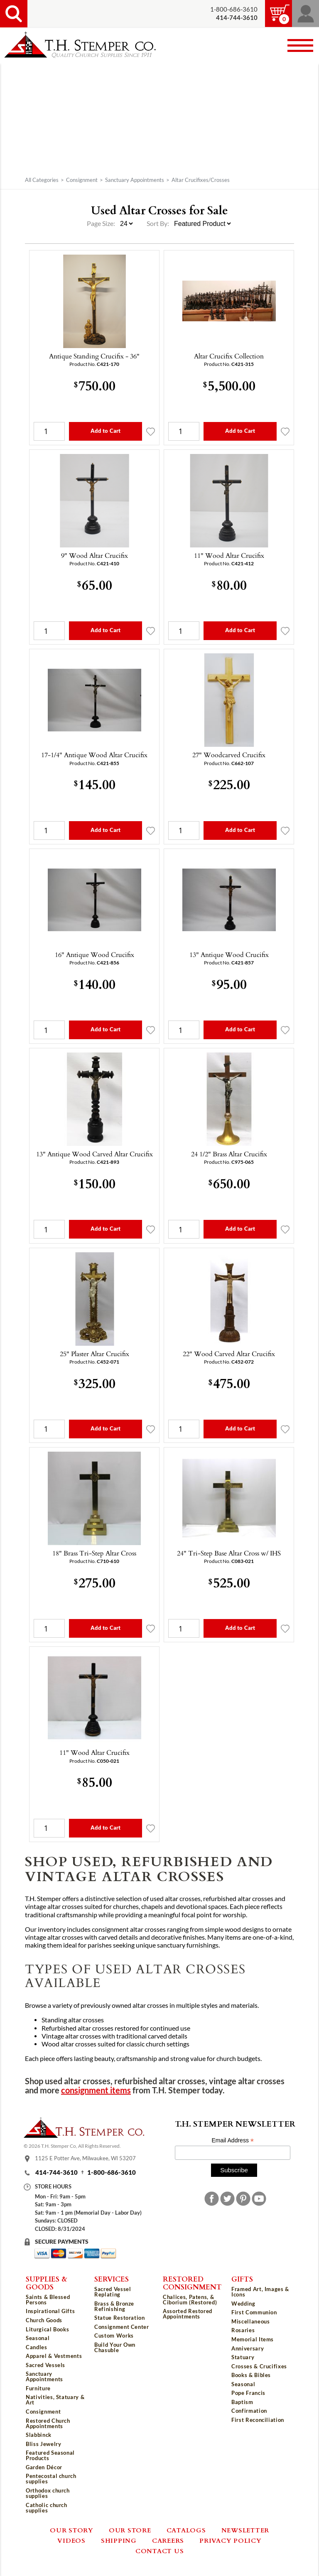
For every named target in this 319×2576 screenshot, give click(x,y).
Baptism (242, 2402)
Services (111, 2279)
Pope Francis (248, 2393)
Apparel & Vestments (54, 2356)
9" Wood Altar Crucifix (94, 555)
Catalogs (186, 2529)
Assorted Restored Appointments (187, 2313)
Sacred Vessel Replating (112, 2291)
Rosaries (243, 2330)
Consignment (82, 180)
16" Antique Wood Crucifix (94, 954)
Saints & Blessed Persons (48, 2299)
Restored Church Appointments (48, 2423)
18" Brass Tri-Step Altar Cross (94, 1553)
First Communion (254, 2312)
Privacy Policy (230, 2540)
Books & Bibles (251, 2375)
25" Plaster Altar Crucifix (94, 1354)
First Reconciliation (257, 2420)
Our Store (130, 2529)
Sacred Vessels (45, 2365)
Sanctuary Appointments (134, 180)
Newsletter (245, 2529)
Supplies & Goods (46, 2282)
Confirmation (249, 2411)
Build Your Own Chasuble (114, 2347)
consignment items (96, 2090)
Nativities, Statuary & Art (55, 2399)
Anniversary (247, 2348)
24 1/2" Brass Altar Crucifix (229, 1154)
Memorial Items (252, 2339)
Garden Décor (44, 2467)
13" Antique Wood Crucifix (229, 954)
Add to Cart (105, 431)
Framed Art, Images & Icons (260, 2291)
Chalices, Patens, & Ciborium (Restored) (190, 2299)
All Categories (42, 180)
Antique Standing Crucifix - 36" (94, 356)
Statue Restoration (119, 2318)
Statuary (242, 2357)
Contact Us (159, 2550)
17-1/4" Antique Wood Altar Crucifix (94, 755)
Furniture (38, 2388)
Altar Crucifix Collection (229, 356)
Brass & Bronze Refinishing (114, 2306)
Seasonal (37, 2338)
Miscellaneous (250, 2321)
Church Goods (44, 2320)
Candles (36, 2347)
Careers (168, 2540)
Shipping (119, 2540)
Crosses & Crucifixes (259, 2366)
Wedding (243, 2303)
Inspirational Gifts (50, 2311)
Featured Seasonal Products (50, 2455)
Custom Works (114, 2335)
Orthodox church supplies (48, 2493)
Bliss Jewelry (43, 2444)
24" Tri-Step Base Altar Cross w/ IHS (229, 1553)
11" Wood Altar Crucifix (229, 555)
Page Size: (101, 223)
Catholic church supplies (46, 2507)
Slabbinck (39, 2435)
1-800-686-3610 (234, 9)
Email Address (232, 2140)
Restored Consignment (192, 2282)
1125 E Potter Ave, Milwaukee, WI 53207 (85, 2158)
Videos (71, 2540)
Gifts (242, 2279)
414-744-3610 (56, 2172)
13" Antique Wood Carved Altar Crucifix (94, 1154)
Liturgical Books (47, 2329)
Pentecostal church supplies (51, 2478)
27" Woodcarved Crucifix (228, 755)
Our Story (71, 2529)
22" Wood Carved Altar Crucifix (229, 1354)
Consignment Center (121, 2327)
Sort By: (158, 223)
